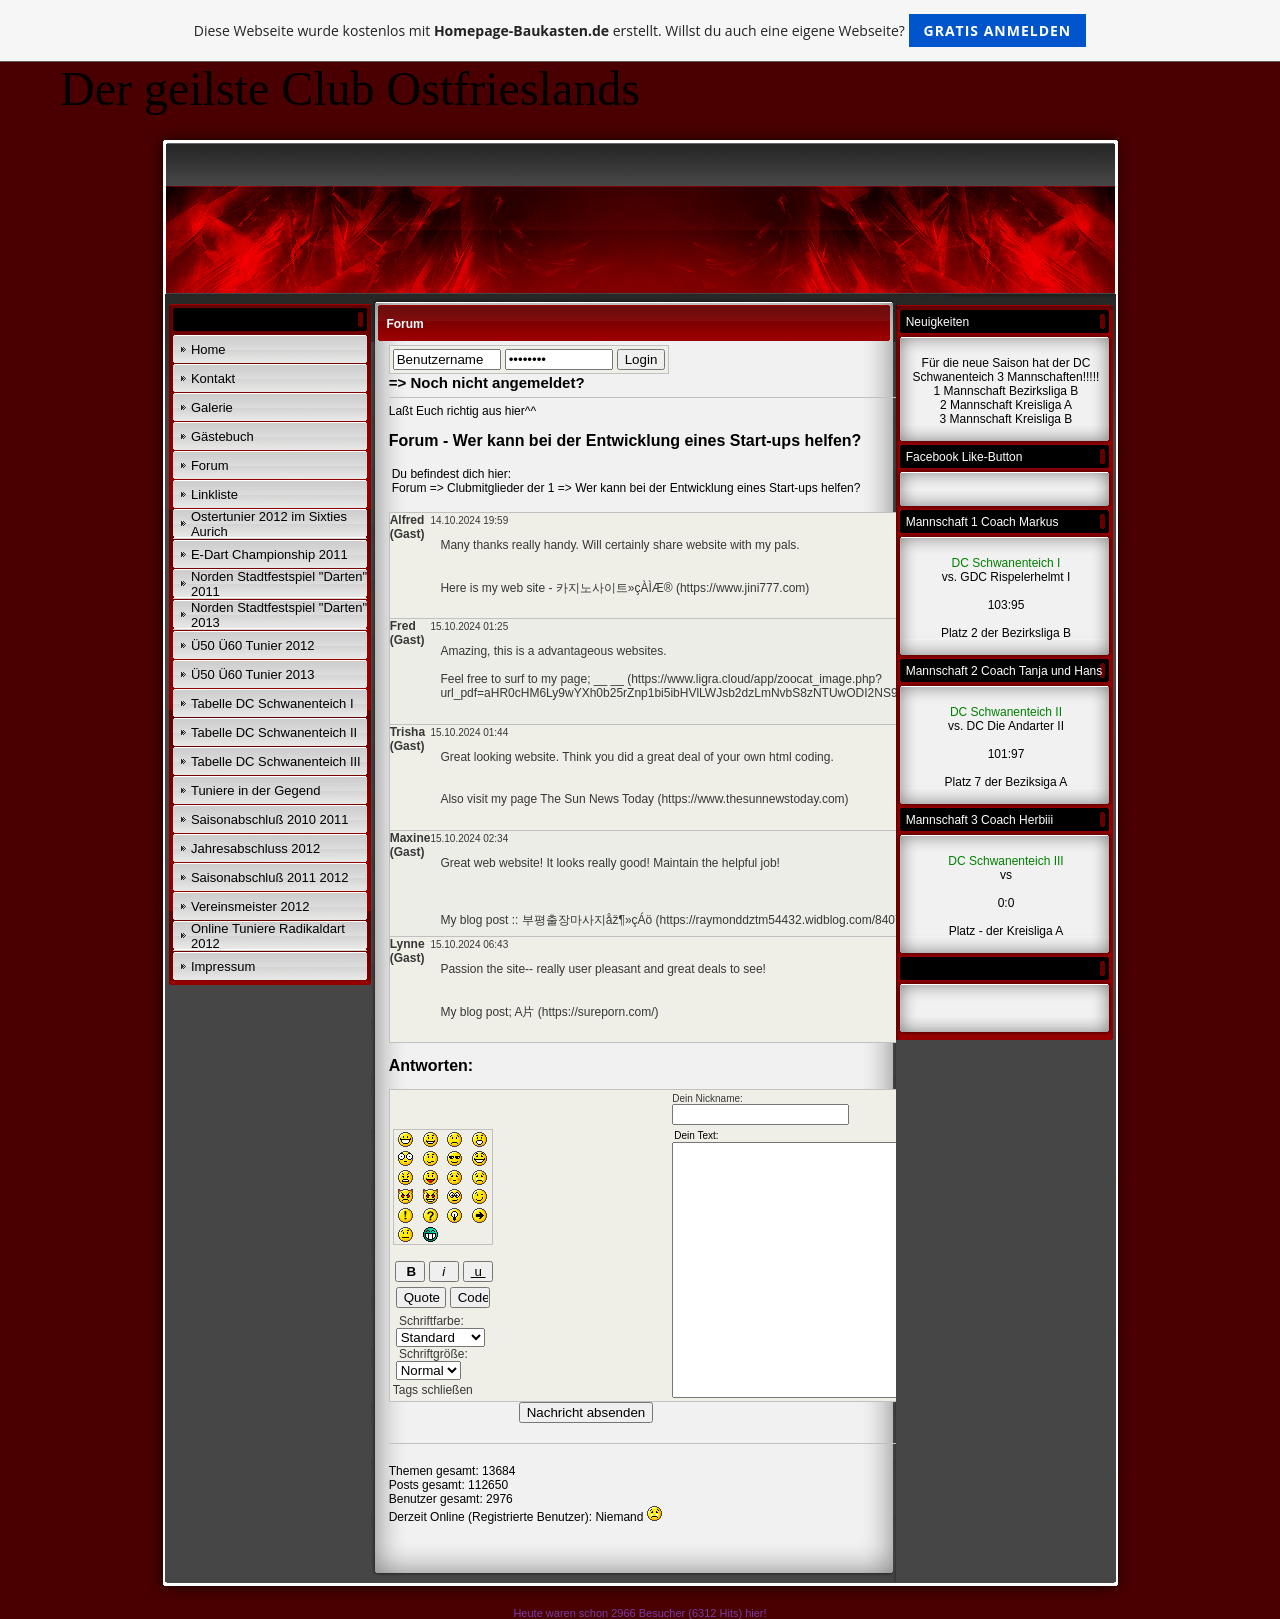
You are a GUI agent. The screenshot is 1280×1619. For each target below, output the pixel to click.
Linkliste (214, 494)
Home (208, 349)
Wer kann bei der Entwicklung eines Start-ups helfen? (717, 488)
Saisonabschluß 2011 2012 (270, 877)
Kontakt (213, 378)
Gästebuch (222, 436)
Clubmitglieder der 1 (500, 488)
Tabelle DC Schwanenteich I (272, 703)
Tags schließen (433, 1390)
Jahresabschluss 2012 (255, 848)
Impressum (223, 966)
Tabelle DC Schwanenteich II (274, 732)
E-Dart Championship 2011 (269, 554)
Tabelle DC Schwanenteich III (276, 761)
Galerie (212, 407)
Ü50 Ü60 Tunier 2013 (253, 674)
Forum (210, 465)
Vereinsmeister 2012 (250, 906)
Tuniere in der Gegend (256, 790)
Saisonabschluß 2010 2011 (270, 819)
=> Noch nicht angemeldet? (487, 382)
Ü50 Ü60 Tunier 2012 (253, 645)
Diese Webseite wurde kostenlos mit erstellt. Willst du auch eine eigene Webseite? (640, 30)
